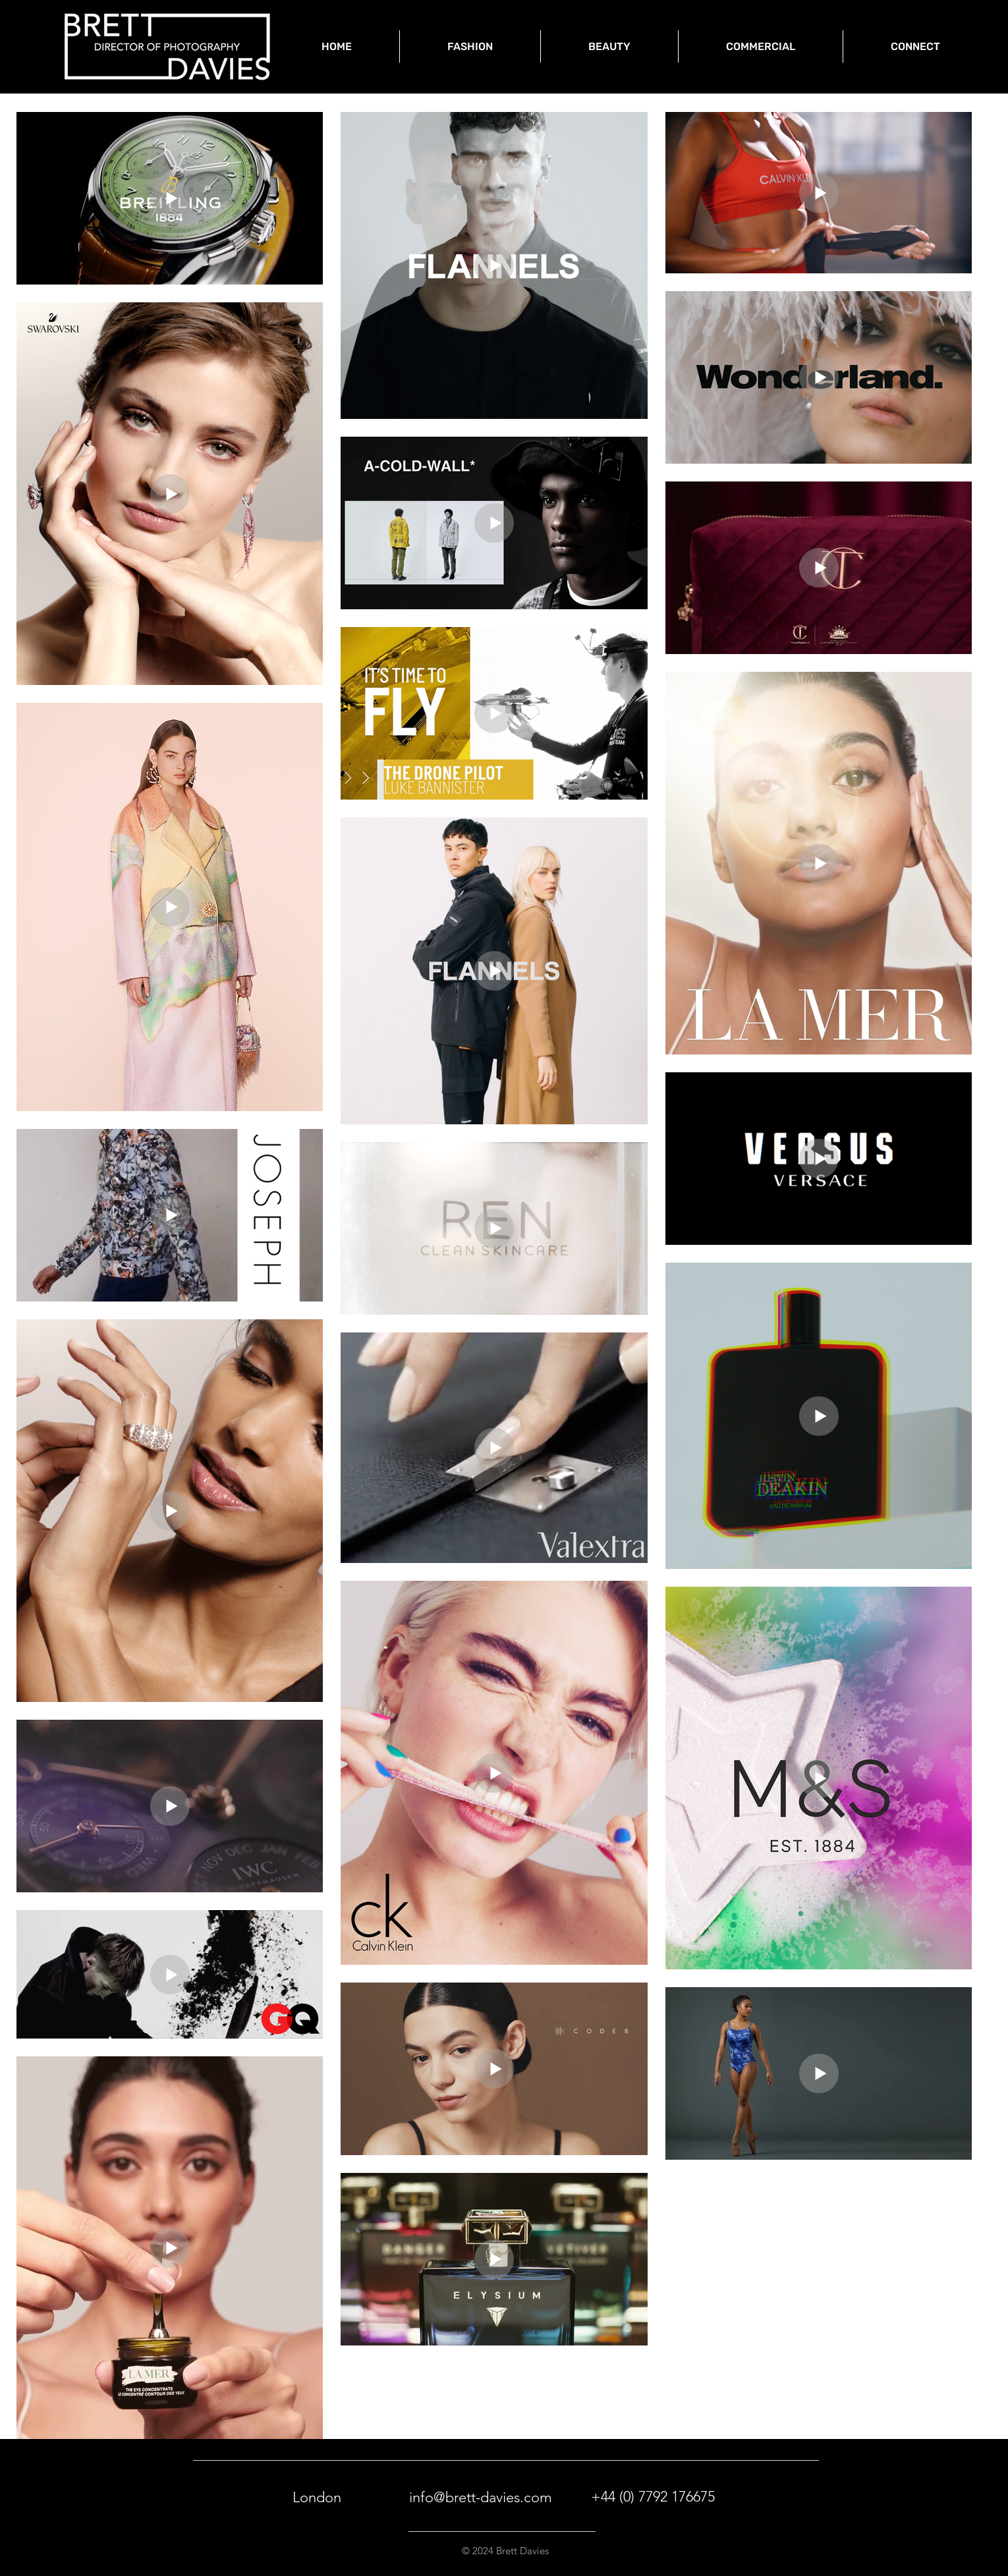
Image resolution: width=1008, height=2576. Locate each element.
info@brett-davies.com (480, 2497)
